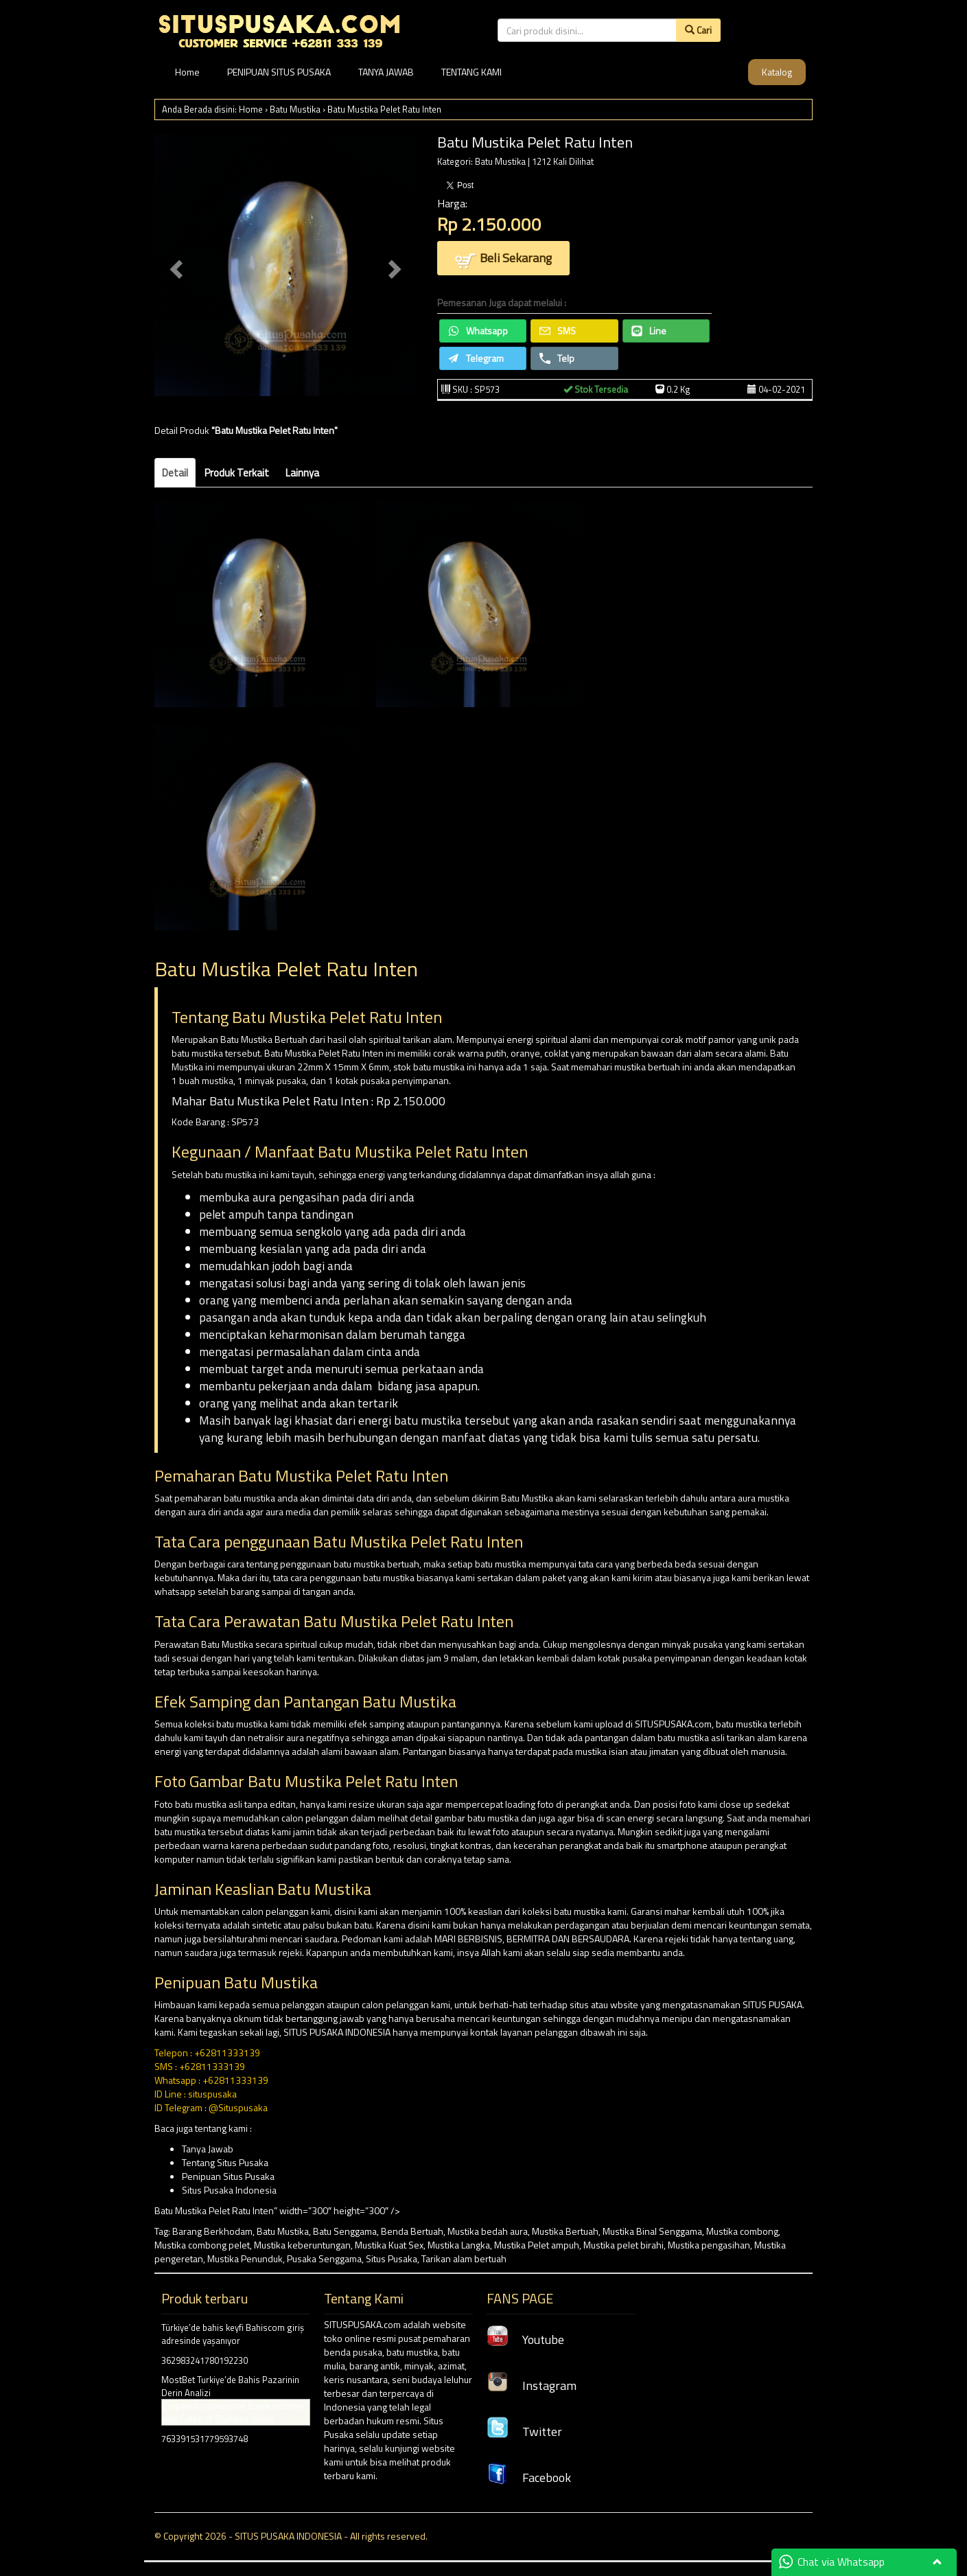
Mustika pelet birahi (623, 2245)
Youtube (525, 2339)
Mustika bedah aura (487, 2231)
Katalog (777, 72)
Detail (175, 473)
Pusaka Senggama (324, 2258)
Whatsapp (478, 330)
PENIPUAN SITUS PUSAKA (279, 72)
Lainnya (302, 473)
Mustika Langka (459, 2245)
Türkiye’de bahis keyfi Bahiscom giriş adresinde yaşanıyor (232, 2334)
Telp (556, 358)
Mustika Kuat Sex (389, 2245)
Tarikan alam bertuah (463, 2258)
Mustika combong (742, 2231)
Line (648, 330)
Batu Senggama (345, 2231)
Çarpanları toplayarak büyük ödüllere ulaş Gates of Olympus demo (233, 2412)
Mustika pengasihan (709, 2245)
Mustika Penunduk (245, 2258)
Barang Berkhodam (212, 2231)
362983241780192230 (204, 2360)
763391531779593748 (204, 2439)
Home (187, 72)
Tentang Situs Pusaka (225, 2162)
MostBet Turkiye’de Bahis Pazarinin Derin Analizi (230, 2386)
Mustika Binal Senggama (652, 2231)
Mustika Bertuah (565, 2231)
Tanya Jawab (207, 2148)
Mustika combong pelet (202, 2245)
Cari (698, 30)
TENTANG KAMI (471, 72)
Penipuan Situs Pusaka (228, 2176)
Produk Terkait (237, 473)
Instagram (531, 2385)
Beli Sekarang (503, 259)
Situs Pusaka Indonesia (229, 2190)
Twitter (524, 2431)
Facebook (529, 2477)
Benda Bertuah (412, 2231)
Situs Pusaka (391, 2258)
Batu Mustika (295, 109)
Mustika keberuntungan (302, 2245)
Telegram (476, 358)
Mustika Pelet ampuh (536, 2245)
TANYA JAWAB (386, 72)
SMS (557, 330)
